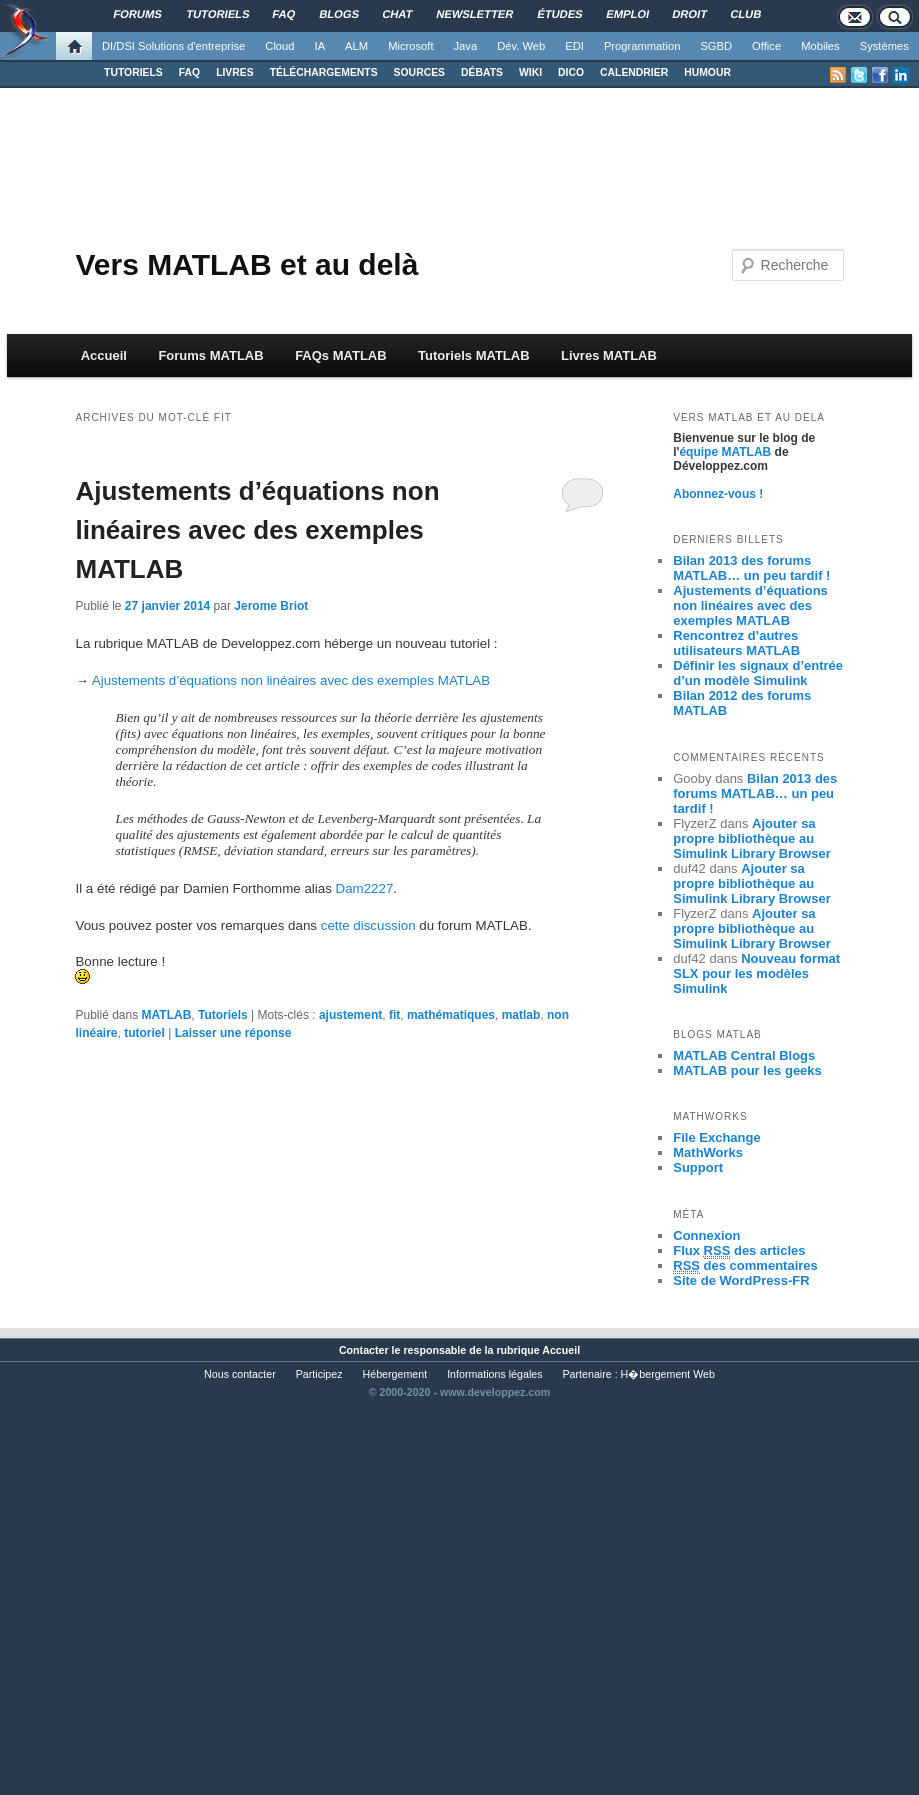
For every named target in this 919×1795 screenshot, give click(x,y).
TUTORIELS (133, 72)
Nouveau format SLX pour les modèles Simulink (756, 973)
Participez (319, 1374)
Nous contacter (240, 1374)
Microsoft (410, 46)
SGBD (716, 46)
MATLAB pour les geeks (747, 1070)
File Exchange (716, 1137)
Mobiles (820, 46)
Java (466, 46)
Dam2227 (365, 888)
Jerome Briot (271, 606)
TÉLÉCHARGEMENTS (324, 72)
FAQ (189, 72)
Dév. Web (521, 46)
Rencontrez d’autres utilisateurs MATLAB (736, 643)
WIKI (530, 72)
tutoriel (144, 1033)
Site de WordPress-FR (741, 1280)
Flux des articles (739, 1251)
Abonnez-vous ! (718, 494)
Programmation (642, 46)
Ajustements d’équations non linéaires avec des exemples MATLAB (257, 530)
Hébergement (395, 1374)
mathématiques (451, 1015)
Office (766, 46)
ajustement (350, 1015)
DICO (571, 72)
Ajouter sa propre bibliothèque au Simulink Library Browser (752, 838)
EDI (574, 46)
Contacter (364, 1350)
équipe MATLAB (725, 452)
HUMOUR (707, 72)
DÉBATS (482, 72)
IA (320, 46)
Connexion (706, 1235)
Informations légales (494, 1374)
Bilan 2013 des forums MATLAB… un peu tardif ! (751, 568)
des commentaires (745, 1266)
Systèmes (884, 46)
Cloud (279, 46)
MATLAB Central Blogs (744, 1055)
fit (394, 1015)
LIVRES (235, 72)
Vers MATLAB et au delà (246, 264)
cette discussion (368, 925)
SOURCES (419, 72)
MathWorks (708, 1152)
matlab (521, 1015)
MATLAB (167, 1015)
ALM (356, 46)
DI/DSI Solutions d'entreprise (173, 46)
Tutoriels (223, 1015)
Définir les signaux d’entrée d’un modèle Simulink (758, 673)
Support (698, 1167)
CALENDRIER (634, 72)
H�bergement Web (668, 1374)
